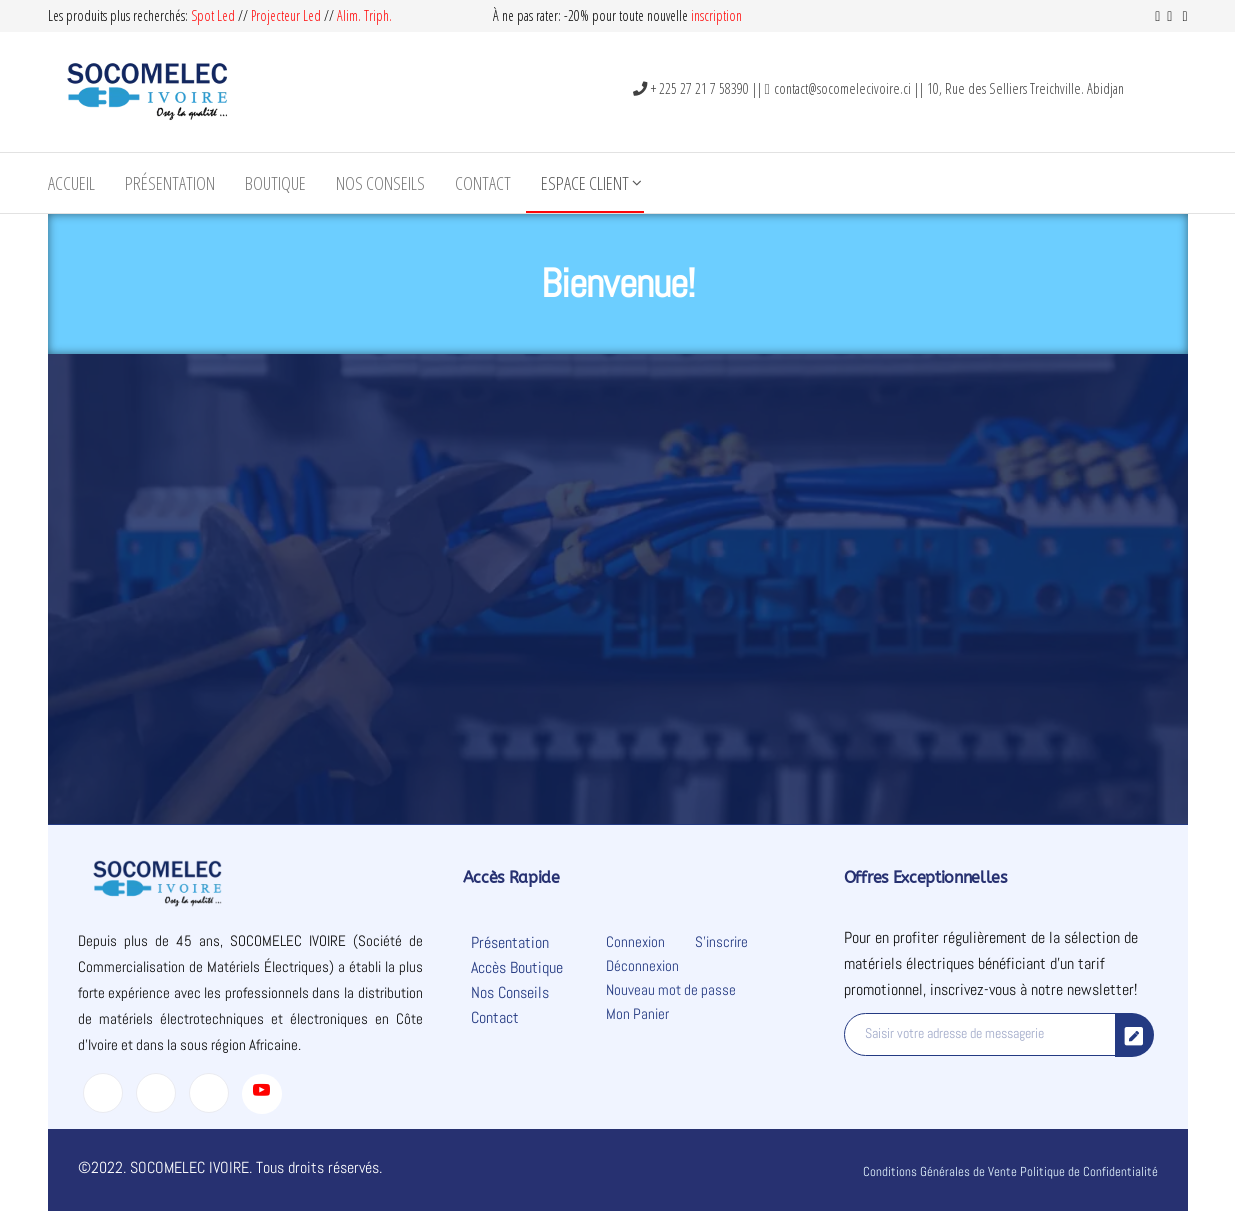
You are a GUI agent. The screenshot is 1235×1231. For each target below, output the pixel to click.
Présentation (170, 183)
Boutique (275, 183)
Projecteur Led (286, 15)
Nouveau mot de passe (671, 989)
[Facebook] (103, 1093)
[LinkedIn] (209, 1093)
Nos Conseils (380, 183)
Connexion (635, 941)
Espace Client (585, 183)
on (735, 15)
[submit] (1134, 1035)
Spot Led (213, 15)
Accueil (71, 183)
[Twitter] (156, 1093)
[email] (980, 1034)
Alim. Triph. (364, 15)
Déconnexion (642, 965)
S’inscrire (721, 941)
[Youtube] (262, 1094)
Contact (483, 183)
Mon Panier (637, 1013)
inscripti (710, 15)
